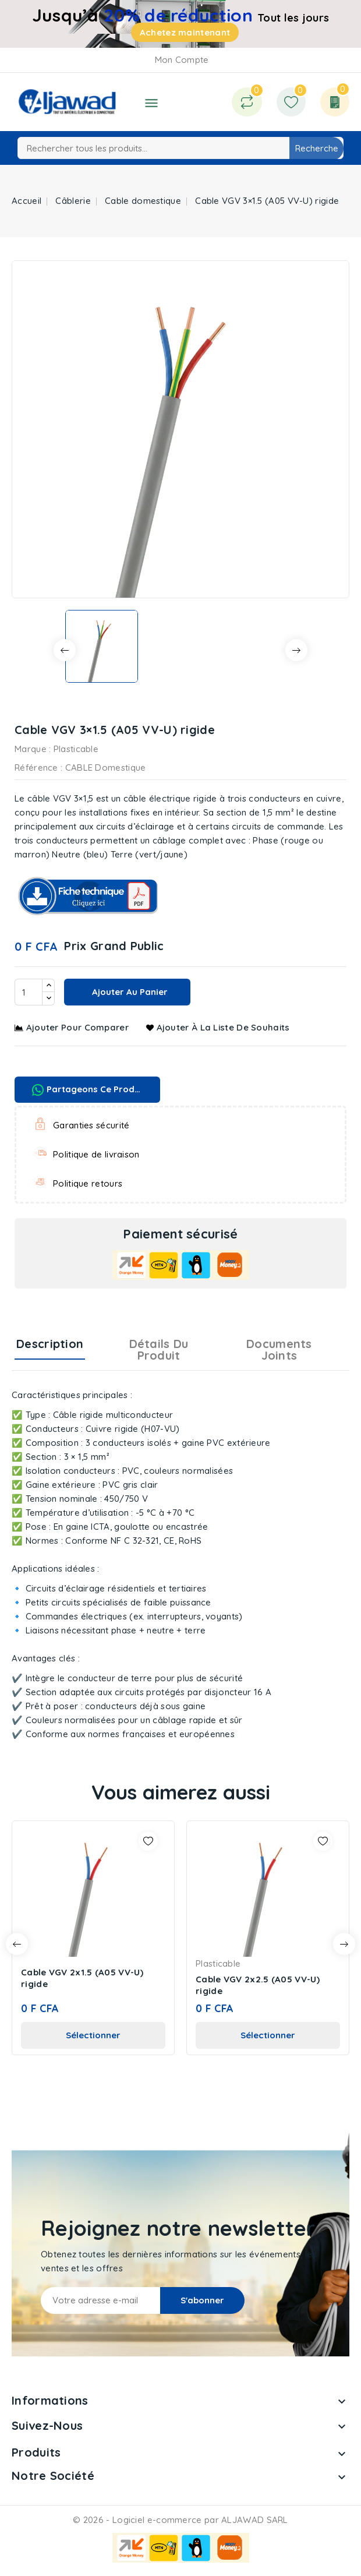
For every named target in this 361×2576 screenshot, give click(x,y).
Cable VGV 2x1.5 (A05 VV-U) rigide (82, 1978)
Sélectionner (93, 2035)
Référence (36, 767)
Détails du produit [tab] (159, 1349)
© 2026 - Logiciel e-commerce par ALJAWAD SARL (180, 2519)
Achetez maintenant (185, 32)
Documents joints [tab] (279, 1349)
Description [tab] (49, 1343)
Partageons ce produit (89, 1090)
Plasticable (76, 748)
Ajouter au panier (129, 991)
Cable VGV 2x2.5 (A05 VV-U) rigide (258, 1985)
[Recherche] (180, 148)
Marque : (33, 748)
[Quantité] (29, 992)
